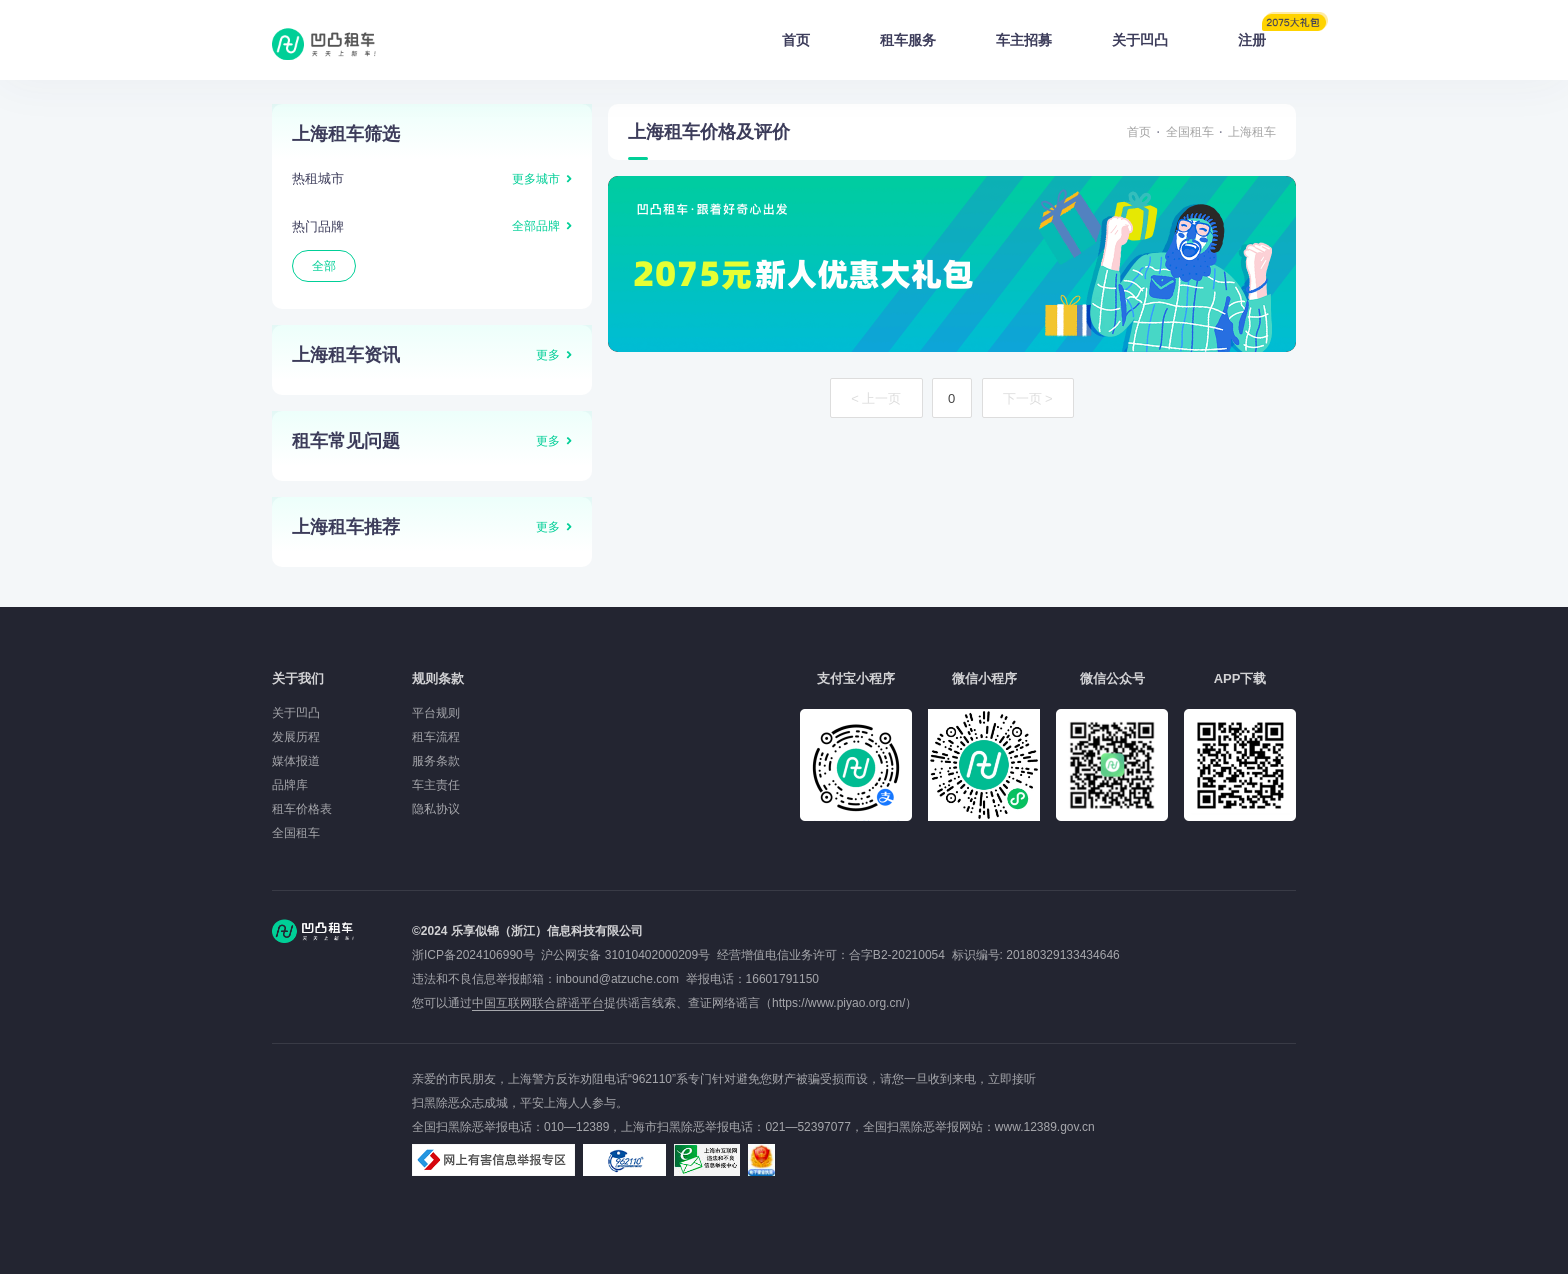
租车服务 (908, 40)
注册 (1267, 34)
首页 (796, 40)
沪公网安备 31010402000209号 (625, 955)
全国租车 (1190, 132)
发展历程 (296, 737)
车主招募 (1024, 40)
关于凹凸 (1140, 40)
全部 (324, 266)
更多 (548, 355)
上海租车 (1252, 132)
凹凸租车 (326, 44)
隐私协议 (436, 809)
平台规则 (436, 713)
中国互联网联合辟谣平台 (538, 1003)
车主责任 (436, 785)
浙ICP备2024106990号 (476, 955)
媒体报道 (296, 761)
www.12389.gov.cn (1045, 1127)
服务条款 (436, 761)
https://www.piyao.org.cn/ (838, 1003)
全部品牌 (536, 226)
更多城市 (536, 179)
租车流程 (436, 737)
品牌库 (290, 785)
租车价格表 (302, 809)
